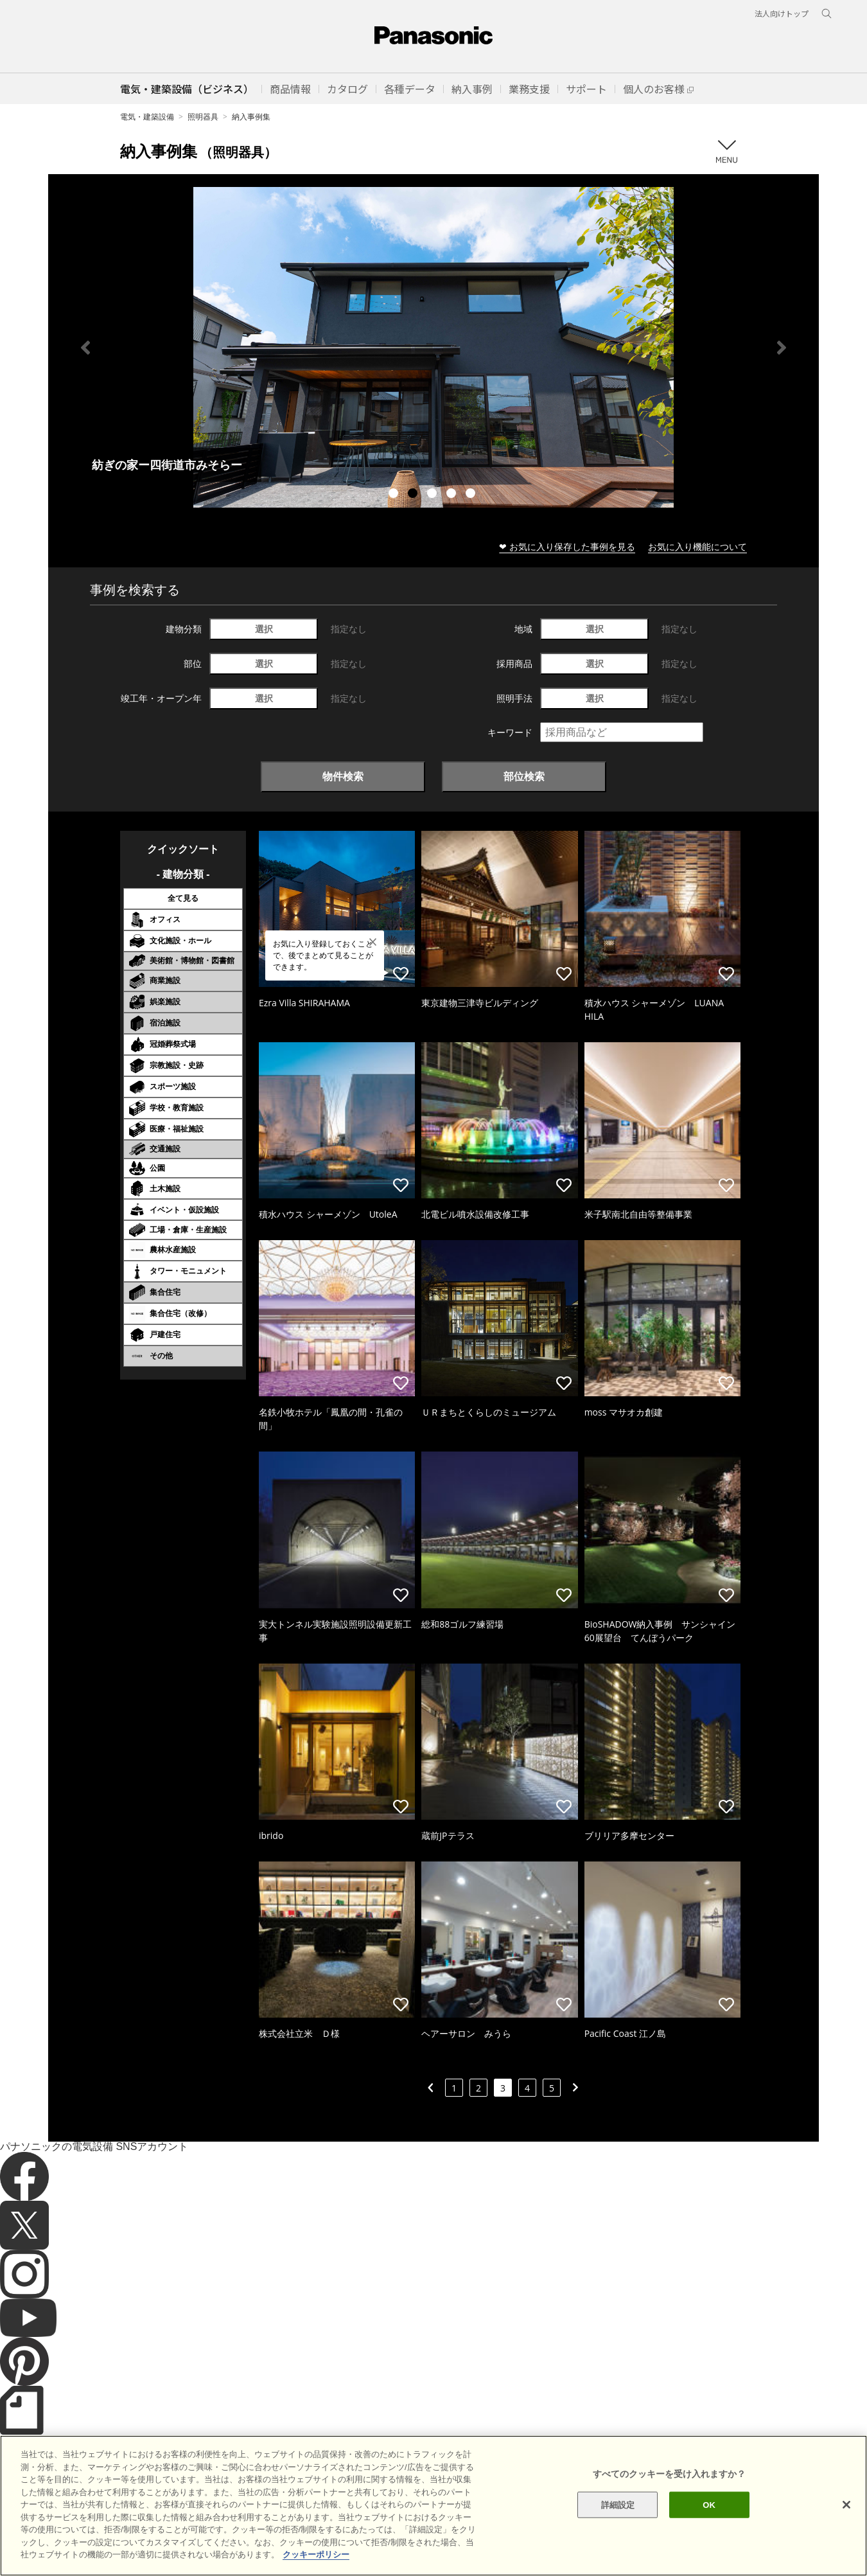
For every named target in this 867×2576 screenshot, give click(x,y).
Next (781, 347)
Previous (85, 347)
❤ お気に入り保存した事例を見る (567, 546)
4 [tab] (452, 494)
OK (709, 2504)
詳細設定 (618, 2504)
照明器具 (203, 116)
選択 (264, 629)
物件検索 (342, 776)
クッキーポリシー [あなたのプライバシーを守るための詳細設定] (316, 2554)
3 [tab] (433, 494)
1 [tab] (395, 494)
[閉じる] (846, 2505)
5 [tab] (472, 494)
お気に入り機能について (697, 546)
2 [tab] (414, 494)
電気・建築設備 (147, 116)
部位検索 (524, 776)
